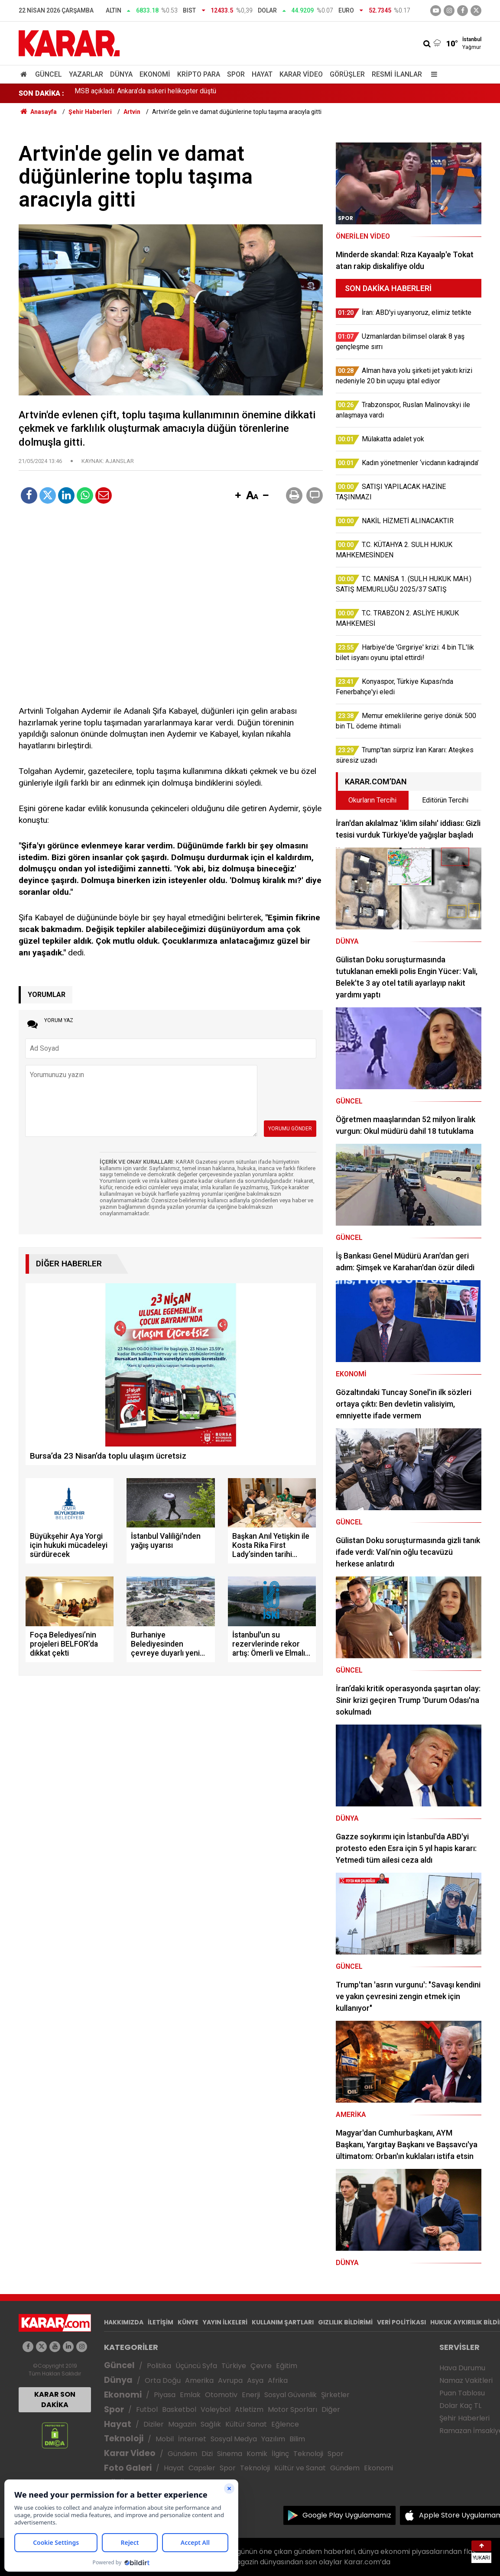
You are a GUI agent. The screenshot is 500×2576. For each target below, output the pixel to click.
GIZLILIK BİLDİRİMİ (345, 2322)
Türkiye (233, 2366)
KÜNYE (188, 2322)
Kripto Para (198, 74)
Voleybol (216, 2409)
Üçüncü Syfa (196, 2366)
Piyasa (164, 2395)
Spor (236, 74)
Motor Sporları (292, 2409)
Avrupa (230, 2380)
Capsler (201, 2468)
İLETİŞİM (160, 2322)
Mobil (165, 2439)
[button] (238, 496)
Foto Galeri (128, 2468)
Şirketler (335, 2395)
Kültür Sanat (246, 2424)
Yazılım (273, 2439)
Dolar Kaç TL (460, 2406)
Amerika (199, 2380)
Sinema (229, 2454)
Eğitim (286, 2366)
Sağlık (211, 2424)
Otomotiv (221, 2395)
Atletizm (249, 2409)
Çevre (261, 2366)
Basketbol (179, 2409)
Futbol (147, 2409)
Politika (159, 2366)
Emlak (190, 2395)
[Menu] (431, 74)
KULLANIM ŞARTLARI (283, 2322)
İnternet (192, 2439)
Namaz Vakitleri (466, 2380)
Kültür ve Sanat (300, 2468)
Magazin (182, 2424)
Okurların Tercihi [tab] (372, 800)
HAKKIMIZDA (123, 2322)
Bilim (297, 2439)
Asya (255, 2380)
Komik (257, 2454)
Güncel (48, 74)
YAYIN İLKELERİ (225, 2322)
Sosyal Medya (234, 2439)
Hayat (262, 74)
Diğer (330, 2409)
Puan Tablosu (462, 2393)
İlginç (280, 2454)
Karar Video (301, 74)
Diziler (153, 2424)
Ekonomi (155, 74)
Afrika (278, 2380)
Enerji (251, 2395)
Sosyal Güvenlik (290, 2395)
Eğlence (285, 2424)
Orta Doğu (163, 2380)
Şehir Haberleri (464, 2418)
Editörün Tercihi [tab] (445, 800)
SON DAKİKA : (41, 93)
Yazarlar (86, 74)
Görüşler (347, 74)
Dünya (121, 74)
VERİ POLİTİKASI (401, 2322)
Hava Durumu (462, 2368)
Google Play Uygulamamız (346, 2515)
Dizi (207, 2454)
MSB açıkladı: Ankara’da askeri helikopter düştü (145, 93)
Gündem (182, 2454)
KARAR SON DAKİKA (54, 2399)
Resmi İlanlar (397, 74)
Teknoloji (123, 2438)
